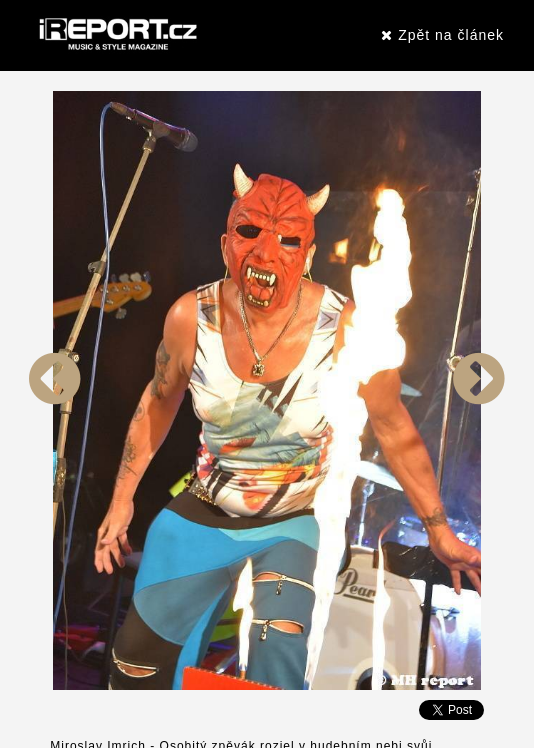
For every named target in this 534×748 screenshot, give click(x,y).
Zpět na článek (442, 35)
